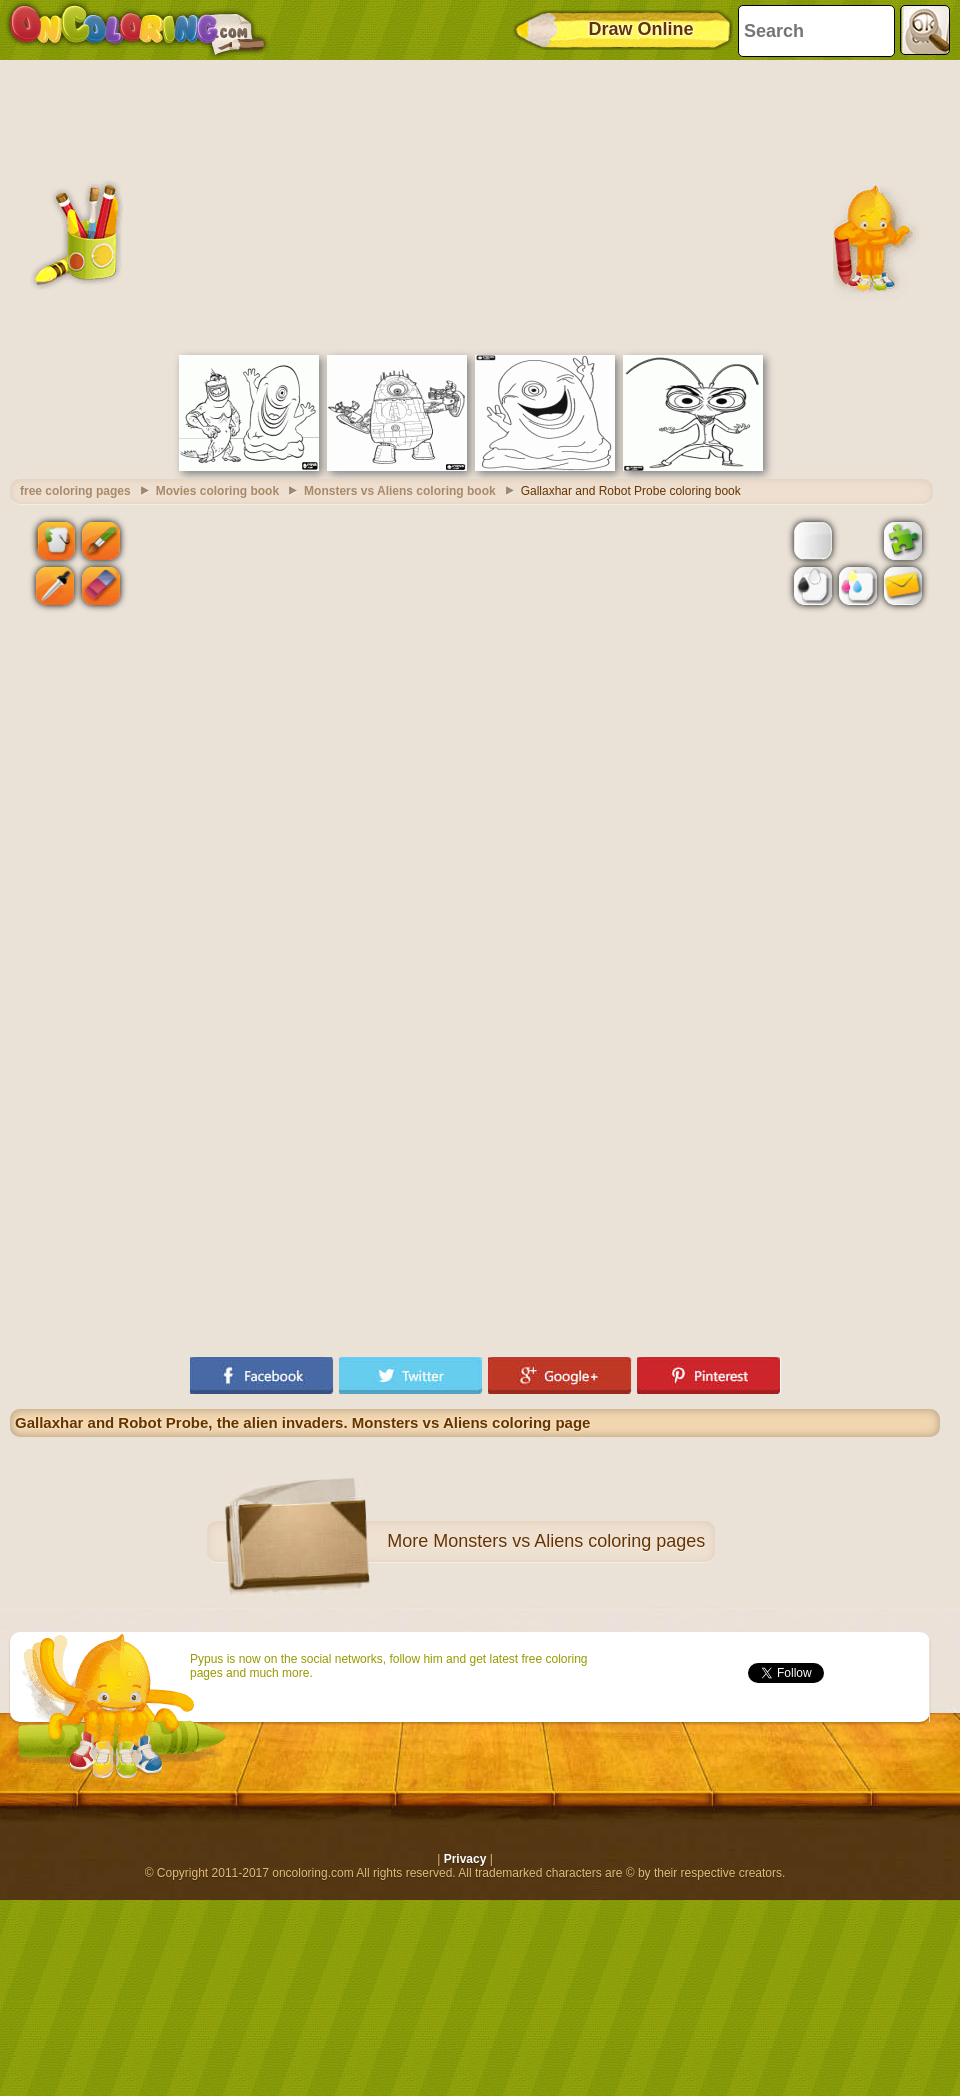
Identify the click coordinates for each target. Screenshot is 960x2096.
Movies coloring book (217, 491)
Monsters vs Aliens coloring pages (569, 1541)
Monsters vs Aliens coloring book (400, 491)
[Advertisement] (475, 205)
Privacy (465, 1859)
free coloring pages (75, 491)
